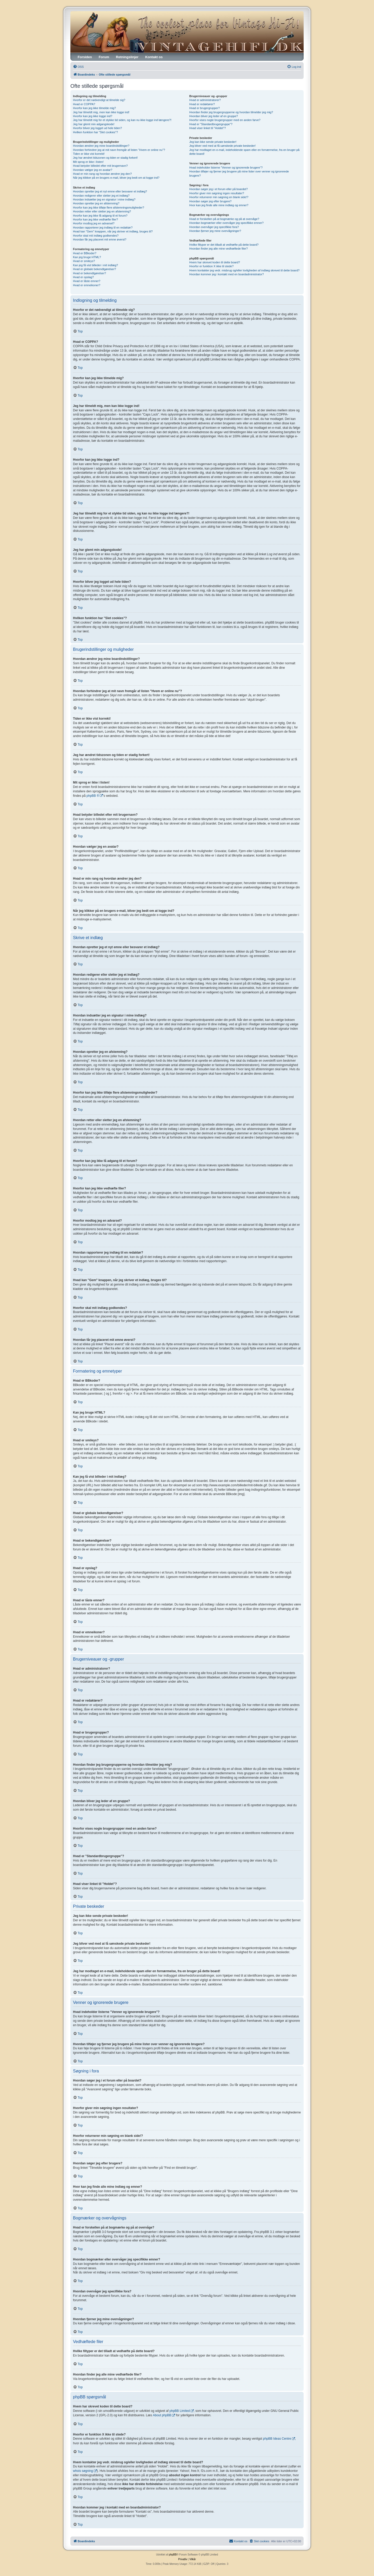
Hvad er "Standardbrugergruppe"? (210, 124)
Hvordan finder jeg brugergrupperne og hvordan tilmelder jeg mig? (231, 112)
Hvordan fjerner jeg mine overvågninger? (215, 230)
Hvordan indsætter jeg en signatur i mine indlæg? (104, 199)
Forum (104, 57)
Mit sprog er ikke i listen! (88, 161)
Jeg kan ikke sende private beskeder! (213, 141)
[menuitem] (78, 67)
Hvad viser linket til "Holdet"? (207, 128)
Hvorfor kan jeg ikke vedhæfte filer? (95, 219)
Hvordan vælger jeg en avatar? (92, 169)
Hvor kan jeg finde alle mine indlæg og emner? (218, 205)
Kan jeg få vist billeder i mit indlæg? (95, 265)
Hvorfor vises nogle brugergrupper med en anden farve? (225, 120)
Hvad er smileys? (84, 261)
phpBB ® (92, 796)
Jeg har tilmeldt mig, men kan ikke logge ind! (101, 112)
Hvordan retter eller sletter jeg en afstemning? (102, 211)
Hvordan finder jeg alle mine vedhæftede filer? (218, 248)
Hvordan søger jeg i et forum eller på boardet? (218, 189)
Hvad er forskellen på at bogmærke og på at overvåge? (224, 218)
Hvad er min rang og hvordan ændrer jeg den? (102, 173)
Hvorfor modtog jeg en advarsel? (94, 223)
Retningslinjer (127, 57)
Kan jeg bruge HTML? (87, 257)
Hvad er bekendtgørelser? (89, 273)
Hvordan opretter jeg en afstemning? (96, 203)
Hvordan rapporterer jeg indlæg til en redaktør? (102, 227)
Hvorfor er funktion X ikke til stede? (211, 266)
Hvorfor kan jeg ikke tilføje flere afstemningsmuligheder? (108, 207)
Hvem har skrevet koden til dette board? (214, 262)
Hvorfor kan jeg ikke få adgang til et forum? (100, 215)
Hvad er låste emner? (86, 281)
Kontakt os (154, 57)
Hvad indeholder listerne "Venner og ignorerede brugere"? (226, 167)
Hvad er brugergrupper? (204, 108)
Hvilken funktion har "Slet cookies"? (95, 132)
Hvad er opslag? (83, 277)
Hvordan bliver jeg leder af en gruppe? (213, 116)
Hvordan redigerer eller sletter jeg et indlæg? (101, 195)
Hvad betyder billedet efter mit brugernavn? (100, 165)
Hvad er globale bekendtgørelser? (94, 269)
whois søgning (83, 2471)
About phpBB (162, 2415)
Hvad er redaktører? (202, 104)
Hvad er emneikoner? (86, 285)
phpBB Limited (180, 2411)
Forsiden (85, 57)
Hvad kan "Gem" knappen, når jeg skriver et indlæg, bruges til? (113, 231)
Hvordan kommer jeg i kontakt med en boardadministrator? (226, 274)
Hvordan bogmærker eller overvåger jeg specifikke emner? (226, 222)
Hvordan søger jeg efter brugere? (210, 201)
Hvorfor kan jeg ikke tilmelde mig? (94, 108)
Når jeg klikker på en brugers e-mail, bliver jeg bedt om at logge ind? (116, 177)
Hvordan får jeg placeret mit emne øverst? (99, 239)
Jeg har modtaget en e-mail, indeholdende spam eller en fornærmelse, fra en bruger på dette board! (244, 151)
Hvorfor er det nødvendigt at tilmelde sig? (99, 100)
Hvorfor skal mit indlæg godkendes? (95, 235)
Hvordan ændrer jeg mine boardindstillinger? (101, 145)
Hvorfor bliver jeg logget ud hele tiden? (97, 128)
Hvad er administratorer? (205, 100)
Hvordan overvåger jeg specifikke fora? (214, 227)
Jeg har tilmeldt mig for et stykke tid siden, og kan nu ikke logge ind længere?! (122, 120)
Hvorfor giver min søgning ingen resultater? (216, 193)
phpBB (173, 2554)
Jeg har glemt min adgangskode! (94, 124)
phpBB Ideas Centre (277, 2438)
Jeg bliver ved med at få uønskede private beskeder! (222, 145)
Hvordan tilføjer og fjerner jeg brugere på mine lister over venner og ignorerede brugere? (239, 173)
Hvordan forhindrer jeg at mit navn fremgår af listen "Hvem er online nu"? (119, 149)
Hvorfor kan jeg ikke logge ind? (92, 116)
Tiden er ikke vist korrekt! (89, 153)
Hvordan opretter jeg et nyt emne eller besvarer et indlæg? (110, 191)
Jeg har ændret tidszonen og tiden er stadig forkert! (105, 157)
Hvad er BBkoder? (84, 253)
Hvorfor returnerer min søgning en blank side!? (218, 197)
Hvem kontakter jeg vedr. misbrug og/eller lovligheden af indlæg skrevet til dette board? (244, 270)
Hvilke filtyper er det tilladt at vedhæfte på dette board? (224, 244)
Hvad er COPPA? (84, 104)
